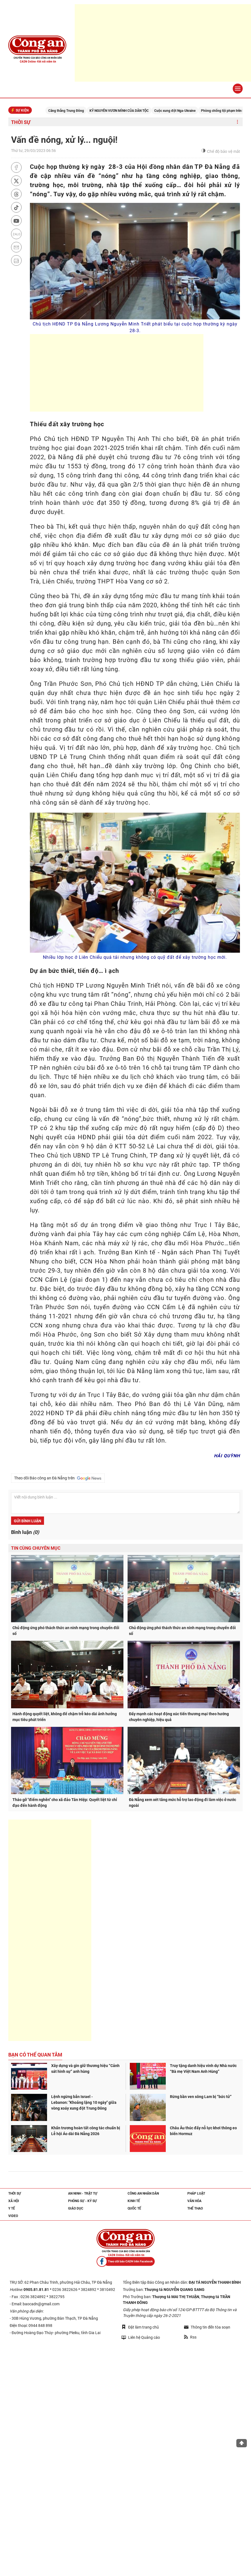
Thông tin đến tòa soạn (207, 2327)
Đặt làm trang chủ (140, 2327)
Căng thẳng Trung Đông (75, 111)
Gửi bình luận (27, 1521)
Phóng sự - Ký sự (82, 2201)
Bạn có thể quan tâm (35, 2055)
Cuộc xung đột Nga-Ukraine (183, 111)
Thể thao (195, 2208)
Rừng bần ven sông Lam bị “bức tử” (201, 2096)
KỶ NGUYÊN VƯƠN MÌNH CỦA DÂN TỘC (127, 111)
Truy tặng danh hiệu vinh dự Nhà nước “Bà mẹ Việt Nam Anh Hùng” (203, 2068)
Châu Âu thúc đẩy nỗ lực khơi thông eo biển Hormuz (203, 2131)
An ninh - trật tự (82, 2193)
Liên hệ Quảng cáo (140, 2337)
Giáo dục (75, 2208)
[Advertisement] (163, 43)
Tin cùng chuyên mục (35, 1548)
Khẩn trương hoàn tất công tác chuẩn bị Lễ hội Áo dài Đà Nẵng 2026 (85, 2131)
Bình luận (25, 1532)
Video (13, 2216)
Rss (190, 2337)
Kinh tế (134, 2201)
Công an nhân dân (143, 2193)
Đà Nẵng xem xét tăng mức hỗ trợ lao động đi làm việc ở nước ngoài (182, 1802)
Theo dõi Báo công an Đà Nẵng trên (58, 1478)
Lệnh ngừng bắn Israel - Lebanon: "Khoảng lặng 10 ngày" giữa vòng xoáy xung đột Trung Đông (84, 2102)
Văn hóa (194, 2201)
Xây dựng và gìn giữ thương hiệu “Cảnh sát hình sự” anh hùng (85, 2068)
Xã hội (13, 2201)
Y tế (11, 2208)
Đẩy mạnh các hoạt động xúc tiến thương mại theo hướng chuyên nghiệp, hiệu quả (179, 1717)
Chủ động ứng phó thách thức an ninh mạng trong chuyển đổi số (65, 1631)
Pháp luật (196, 2193)
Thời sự (20, 122)
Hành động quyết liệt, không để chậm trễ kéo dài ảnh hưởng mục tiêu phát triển (64, 1717)
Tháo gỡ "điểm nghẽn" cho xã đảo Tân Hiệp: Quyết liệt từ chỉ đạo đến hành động (64, 1802)
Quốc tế (134, 2208)
